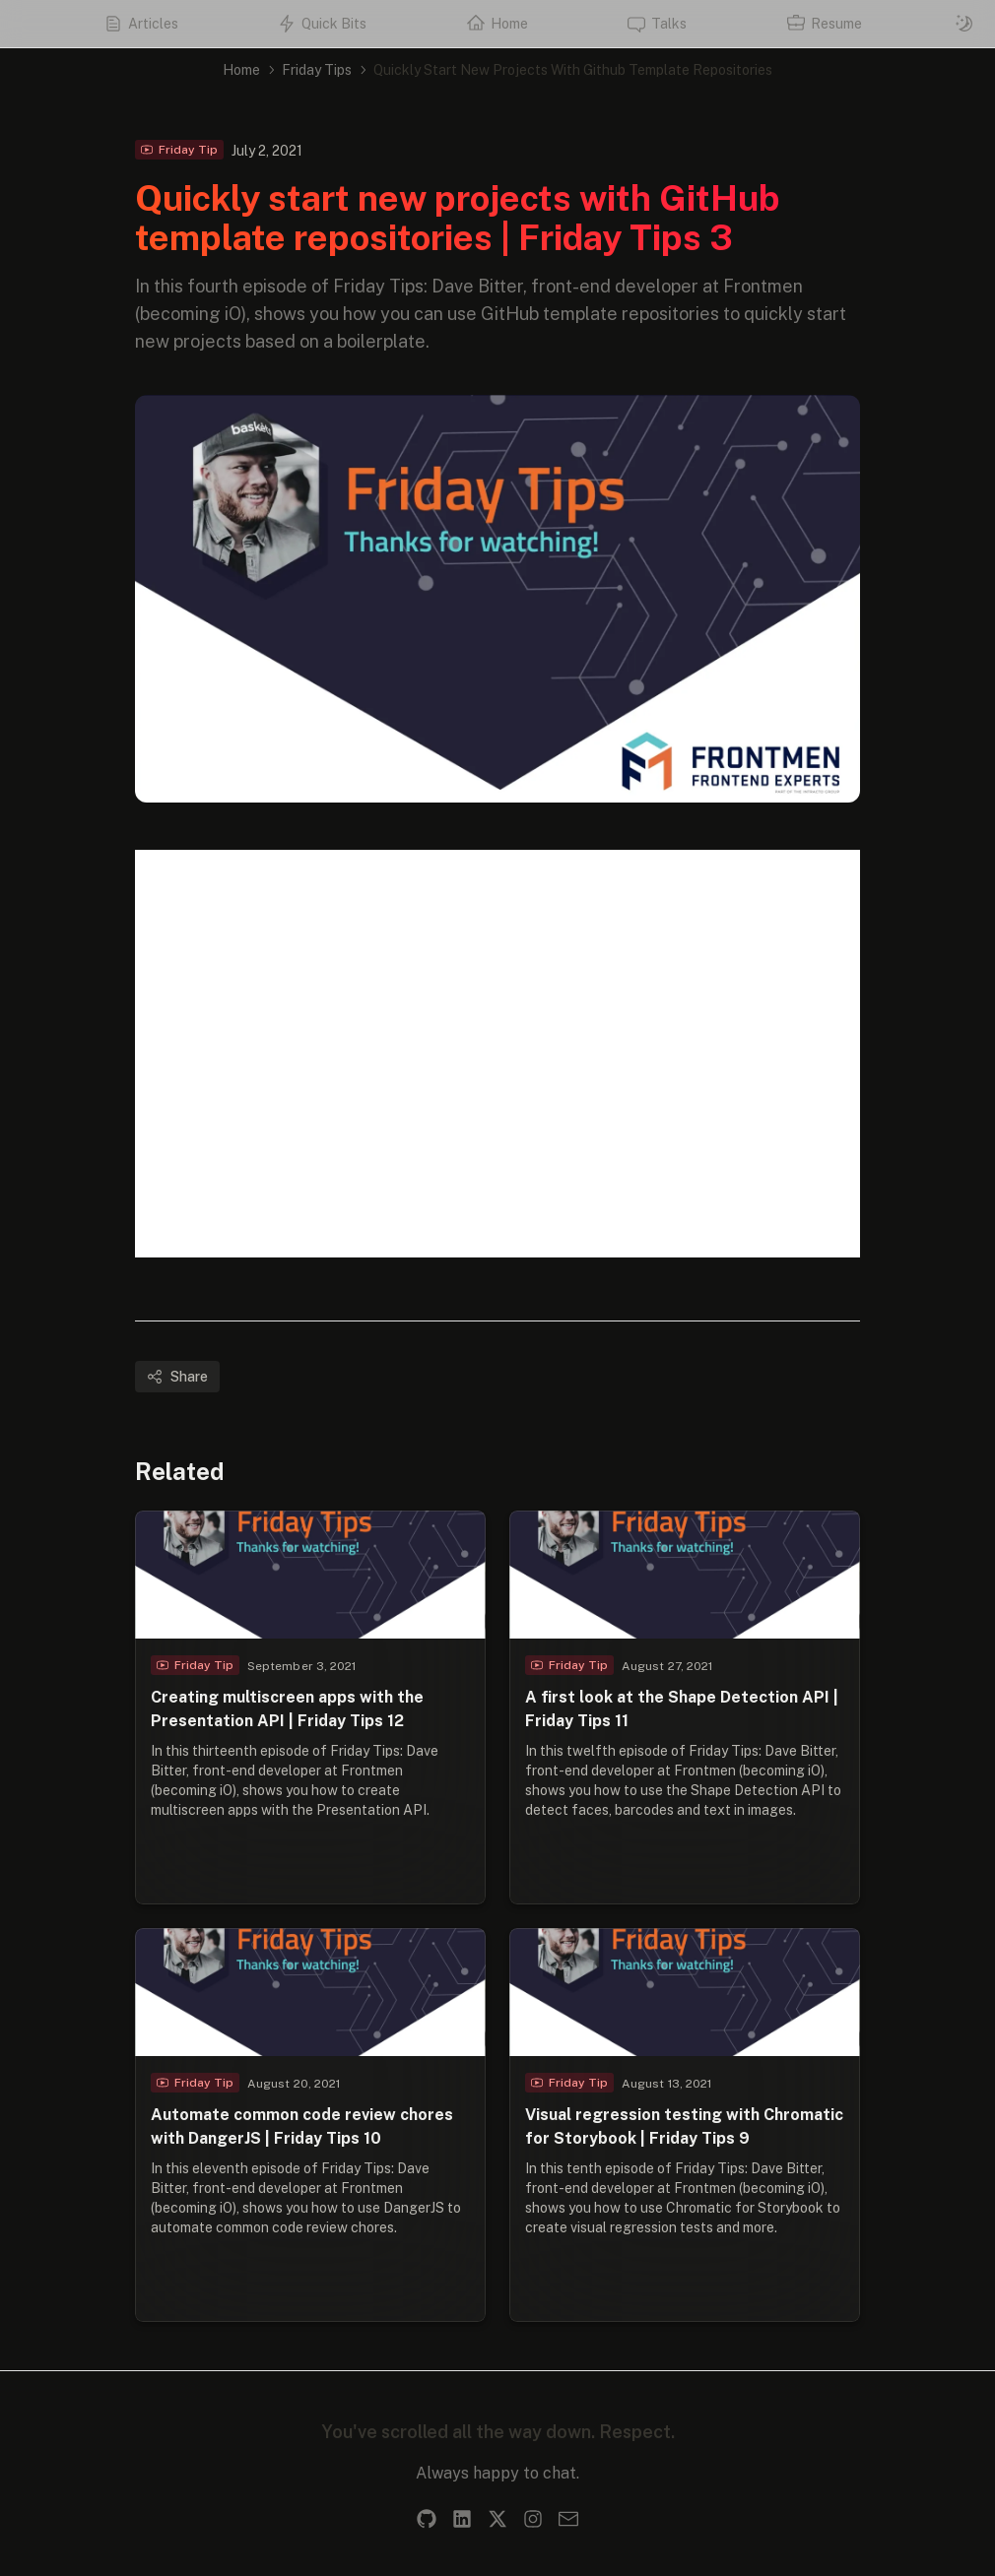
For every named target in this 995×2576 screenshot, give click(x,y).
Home (241, 70)
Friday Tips (317, 70)
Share (177, 1377)
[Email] (568, 2519)
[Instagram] (533, 2519)
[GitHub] (426, 2519)
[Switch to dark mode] (964, 23)
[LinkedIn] (462, 2519)
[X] (497, 2519)
